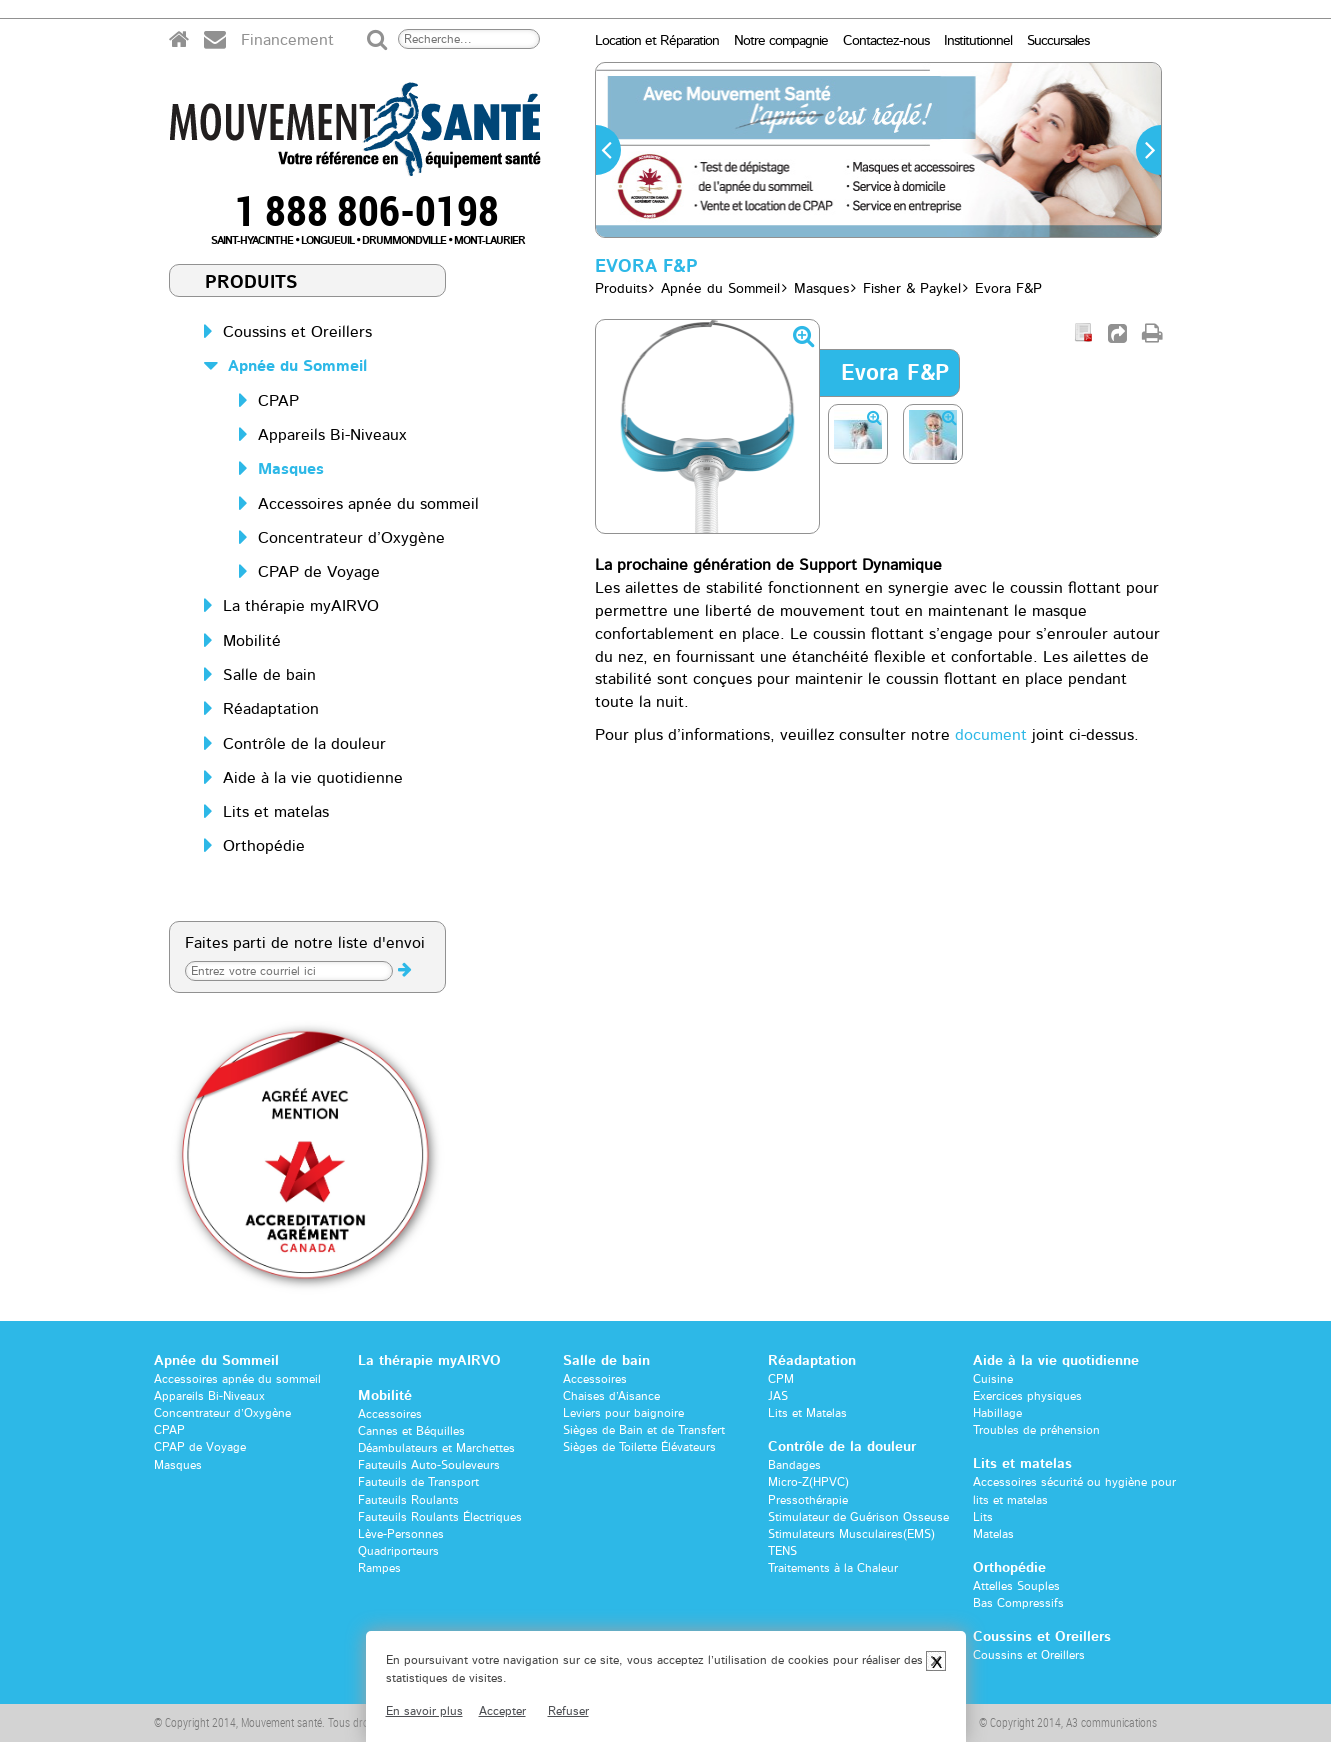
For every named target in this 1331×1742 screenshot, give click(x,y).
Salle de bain (269, 675)
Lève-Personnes (401, 1534)
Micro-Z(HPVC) (808, 1482)
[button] (608, 150)
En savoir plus (424, 1711)
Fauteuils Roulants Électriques (440, 1517)
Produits (251, 283)
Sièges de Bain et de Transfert (644, 1430)
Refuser (568, 1711)
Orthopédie (264, 846)
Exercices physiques (1027, 1396)
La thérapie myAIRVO (301, 606)
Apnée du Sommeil (297, 366)
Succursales (1058, 41)
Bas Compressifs (1018, 1603)
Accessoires (390, 1414)
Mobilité (252, 641)
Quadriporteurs (398, 1551)
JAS (778, 1396)
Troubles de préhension (1036, 1430)
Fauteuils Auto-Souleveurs (429, 1465)
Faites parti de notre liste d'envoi (305, 943)
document (991, 735)
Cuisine (993, 1379)
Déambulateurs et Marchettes (436, 1448)
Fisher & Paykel (912, 289)
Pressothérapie (808, 1500)
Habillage (997, 1413)
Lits (983, 1517)
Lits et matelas (276, 812)
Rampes (379, 1568)
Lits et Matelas (807, 1413)
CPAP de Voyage (319, 572)
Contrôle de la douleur (304, 744)
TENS (782, 1551)
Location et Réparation (657, 41)
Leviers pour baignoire (623, 1413)
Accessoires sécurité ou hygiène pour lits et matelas (1074, 1490)
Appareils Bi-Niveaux (332, 435)
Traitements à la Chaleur (833, 1568)
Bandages (794, 1465)
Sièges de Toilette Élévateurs (639, 1447)
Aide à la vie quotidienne (313, 778)
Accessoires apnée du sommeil (368, 504)
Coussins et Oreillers (297, 332)
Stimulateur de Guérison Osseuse (858, 1517)
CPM (781, 1379)
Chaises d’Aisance (611, 1396)
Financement (287, 40)
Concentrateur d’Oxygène (351, 538)
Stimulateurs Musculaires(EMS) (851, 1534)
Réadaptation (271, 709)
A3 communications (1111, 1722)
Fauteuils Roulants (408, 1500)
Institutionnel (978, 41)
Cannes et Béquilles (411, 1431)
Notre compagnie (781, 41)
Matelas (993, 1534)
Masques (291, 469)
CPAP (278, 401)
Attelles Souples (1016, 1586)
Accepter (502, 1711)
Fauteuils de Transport (418, 1482)
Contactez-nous (886, 41)
